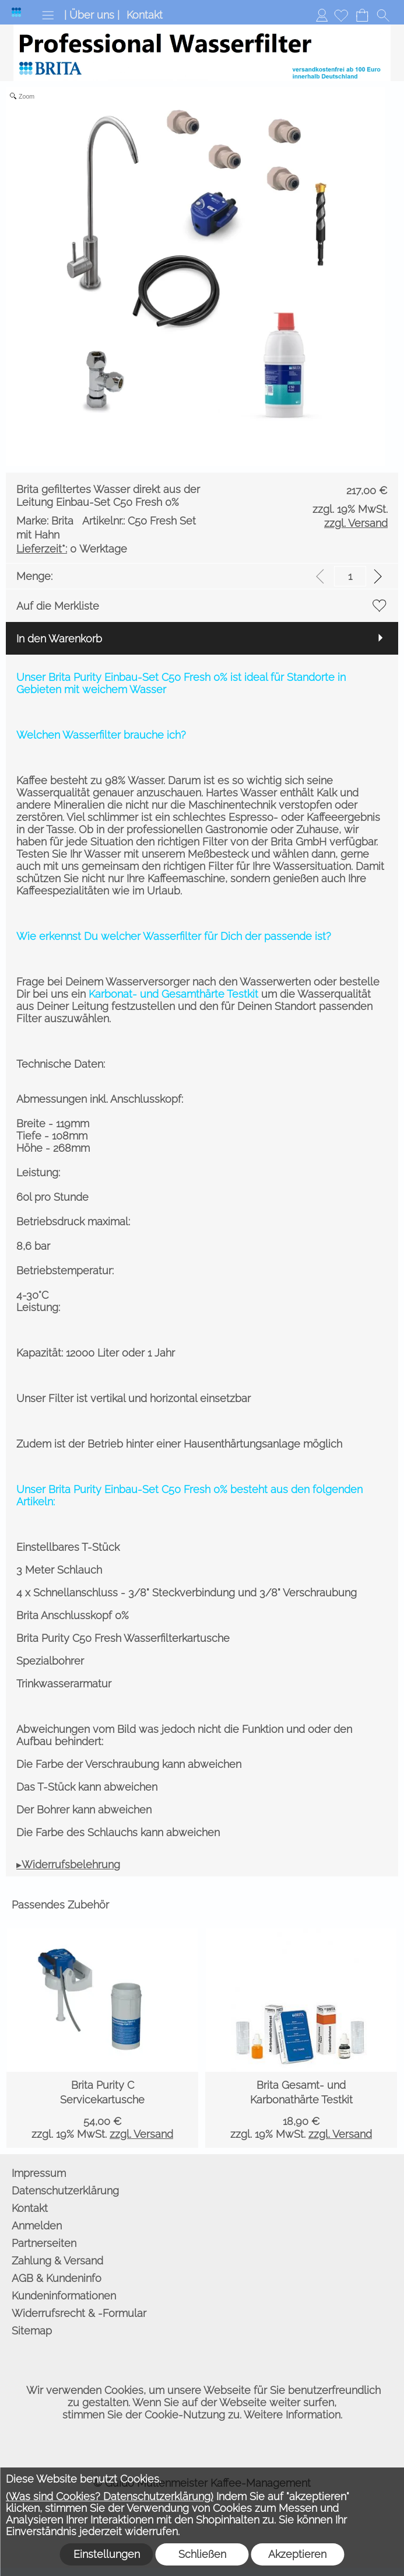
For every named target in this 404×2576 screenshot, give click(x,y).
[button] (47, 15)
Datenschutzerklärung (65, 2190)
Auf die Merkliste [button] (57, 606)
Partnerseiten (44, 2243)
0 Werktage (71, 549)
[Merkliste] (341, 15)
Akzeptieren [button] (297, 2554)
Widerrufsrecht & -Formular (79, 2313)
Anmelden (321, 15)
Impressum (39, 2173)
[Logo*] (16, 12)
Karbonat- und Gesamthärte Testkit (173, 994)
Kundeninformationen (64, 2296)
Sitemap (32, 2331)
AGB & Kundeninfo (56, 2278)
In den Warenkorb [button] (59, 638)
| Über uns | (92, 15)
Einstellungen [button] (106, 2554)
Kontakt (145, 15)
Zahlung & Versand (57, 2261)
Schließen (202, 2554)
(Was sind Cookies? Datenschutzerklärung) (109, 2496)
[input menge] (350, 576)
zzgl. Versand (141, 2134)
